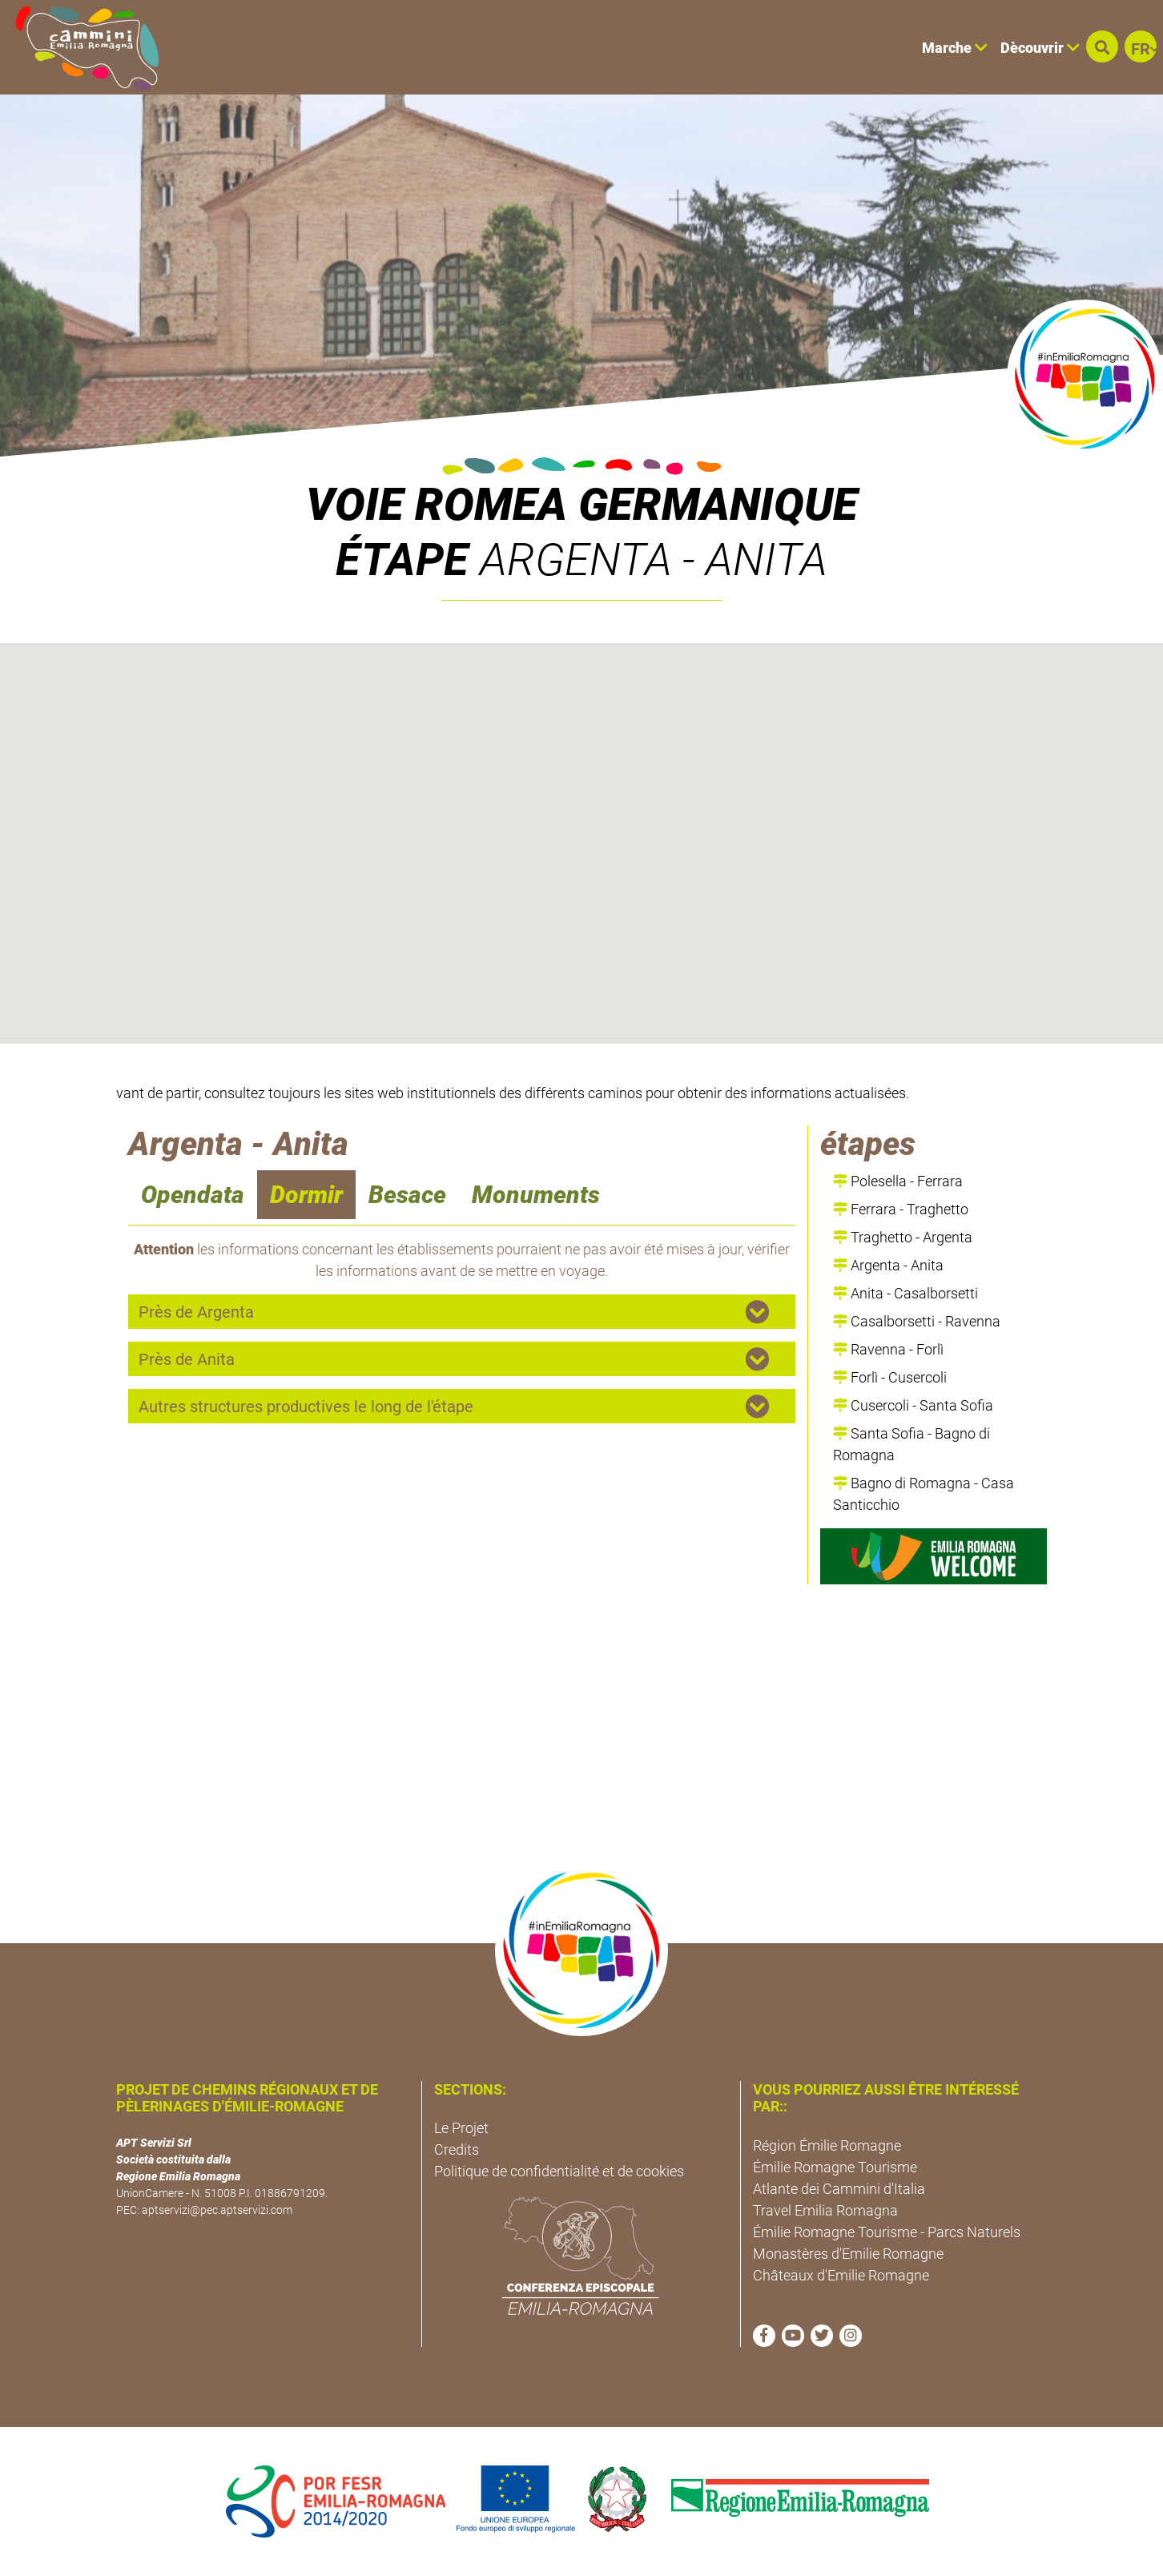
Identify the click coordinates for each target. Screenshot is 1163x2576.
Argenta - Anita (888, 1265)
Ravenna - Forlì (888, 1349)
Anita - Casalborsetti (905, 1293)
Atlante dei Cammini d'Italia (839, 2188)
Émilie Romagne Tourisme (835, 2167)
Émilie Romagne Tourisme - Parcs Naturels (886, 2232)
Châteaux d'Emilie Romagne (841, 2275)
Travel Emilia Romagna (825, 2210)
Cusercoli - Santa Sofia (913, 1405)
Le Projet (461, 2127)
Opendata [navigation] (192, 1195)
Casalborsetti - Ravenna (916, 1321)
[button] (1102, 46)
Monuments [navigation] (536, 1195)
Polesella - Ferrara (898, 1181)
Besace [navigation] (407, 1195)
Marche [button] (955, 47)
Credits (456, 2149)
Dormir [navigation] (306, 1195)
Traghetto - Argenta (902, 1237)
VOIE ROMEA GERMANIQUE (582, 504)
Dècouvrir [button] (1040, 47)
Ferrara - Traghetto (900, 1209)
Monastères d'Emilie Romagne (848, 2253)
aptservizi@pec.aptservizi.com (217, 2210)
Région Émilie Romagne (827, 2145)
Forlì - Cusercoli (890, 1377)
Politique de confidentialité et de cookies (559, 2171)
